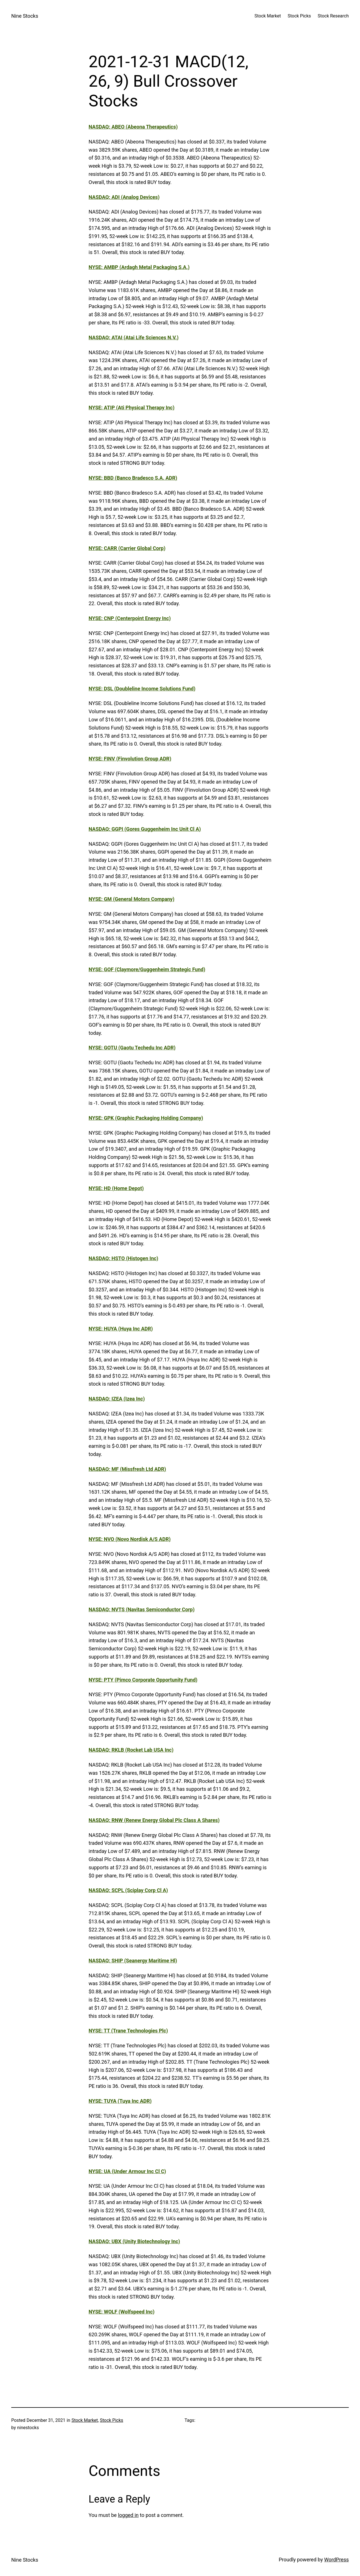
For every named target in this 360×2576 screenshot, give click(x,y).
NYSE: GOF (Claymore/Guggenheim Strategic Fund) (147, 969)
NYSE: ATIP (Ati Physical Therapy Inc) (131, 407)
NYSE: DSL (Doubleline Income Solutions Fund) (142, 689)
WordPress (336, 2559)
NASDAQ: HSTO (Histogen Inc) (123, 1258)
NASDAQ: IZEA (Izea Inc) (117, 1399)
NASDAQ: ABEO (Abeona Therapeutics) (133, 127)
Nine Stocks (24, 16)
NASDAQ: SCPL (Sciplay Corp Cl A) (128, 1890)
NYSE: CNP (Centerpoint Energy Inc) (130, 618)
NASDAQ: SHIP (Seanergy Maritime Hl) (133, 1961)
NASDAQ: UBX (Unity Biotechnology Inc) (134, 2241)
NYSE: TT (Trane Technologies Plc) (128, 2031)
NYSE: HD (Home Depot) (116, 1188)
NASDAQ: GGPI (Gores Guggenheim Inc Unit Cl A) (145, 829)
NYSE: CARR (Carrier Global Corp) (127, 548)
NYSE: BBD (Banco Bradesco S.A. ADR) (133, 478)
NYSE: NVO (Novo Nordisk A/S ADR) (130, 1539)
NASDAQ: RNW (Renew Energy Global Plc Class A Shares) (154, 1820)
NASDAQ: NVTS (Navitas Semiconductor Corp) (142, 1609)
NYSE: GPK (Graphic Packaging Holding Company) (146, 1118)
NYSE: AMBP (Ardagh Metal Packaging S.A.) (139, 267)
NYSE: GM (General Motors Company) (131, 899)
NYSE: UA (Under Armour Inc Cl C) (127, 2171)
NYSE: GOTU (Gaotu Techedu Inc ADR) (132, 1048)
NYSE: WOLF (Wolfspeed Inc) (121, 2312)
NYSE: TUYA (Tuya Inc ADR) (120, 2101)
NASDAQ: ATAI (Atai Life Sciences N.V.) (134, 337)
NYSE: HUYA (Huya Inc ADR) (121, 1329)
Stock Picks (111, 2420)
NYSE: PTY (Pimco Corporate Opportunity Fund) (143, 1680)
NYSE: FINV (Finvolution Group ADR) (130, 759)
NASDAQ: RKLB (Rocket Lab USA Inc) (131, 1750)
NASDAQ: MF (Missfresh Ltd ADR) (127, 1469)
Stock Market (84, 2420)
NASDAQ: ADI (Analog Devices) (124, 197)
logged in (128, 2515)
